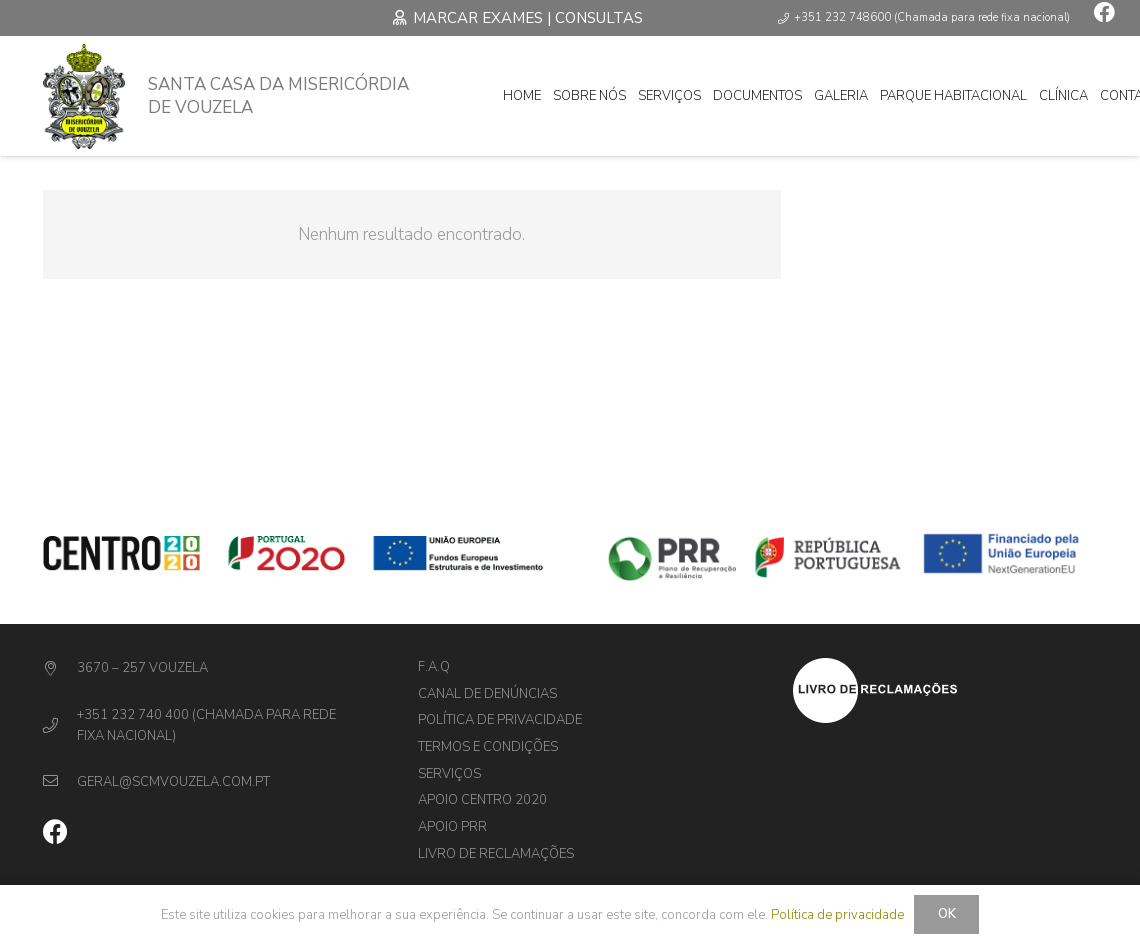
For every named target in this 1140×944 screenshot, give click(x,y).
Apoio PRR (452, 827)
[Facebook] (1104, 12)
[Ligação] (84, 96)
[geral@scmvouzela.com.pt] (60, 782)
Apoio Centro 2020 (482, 800)
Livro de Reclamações (496, 854)
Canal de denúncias (487, 694)
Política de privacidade (500, 720)
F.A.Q (434, 667)
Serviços (449, 774)
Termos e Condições (488, 747)
